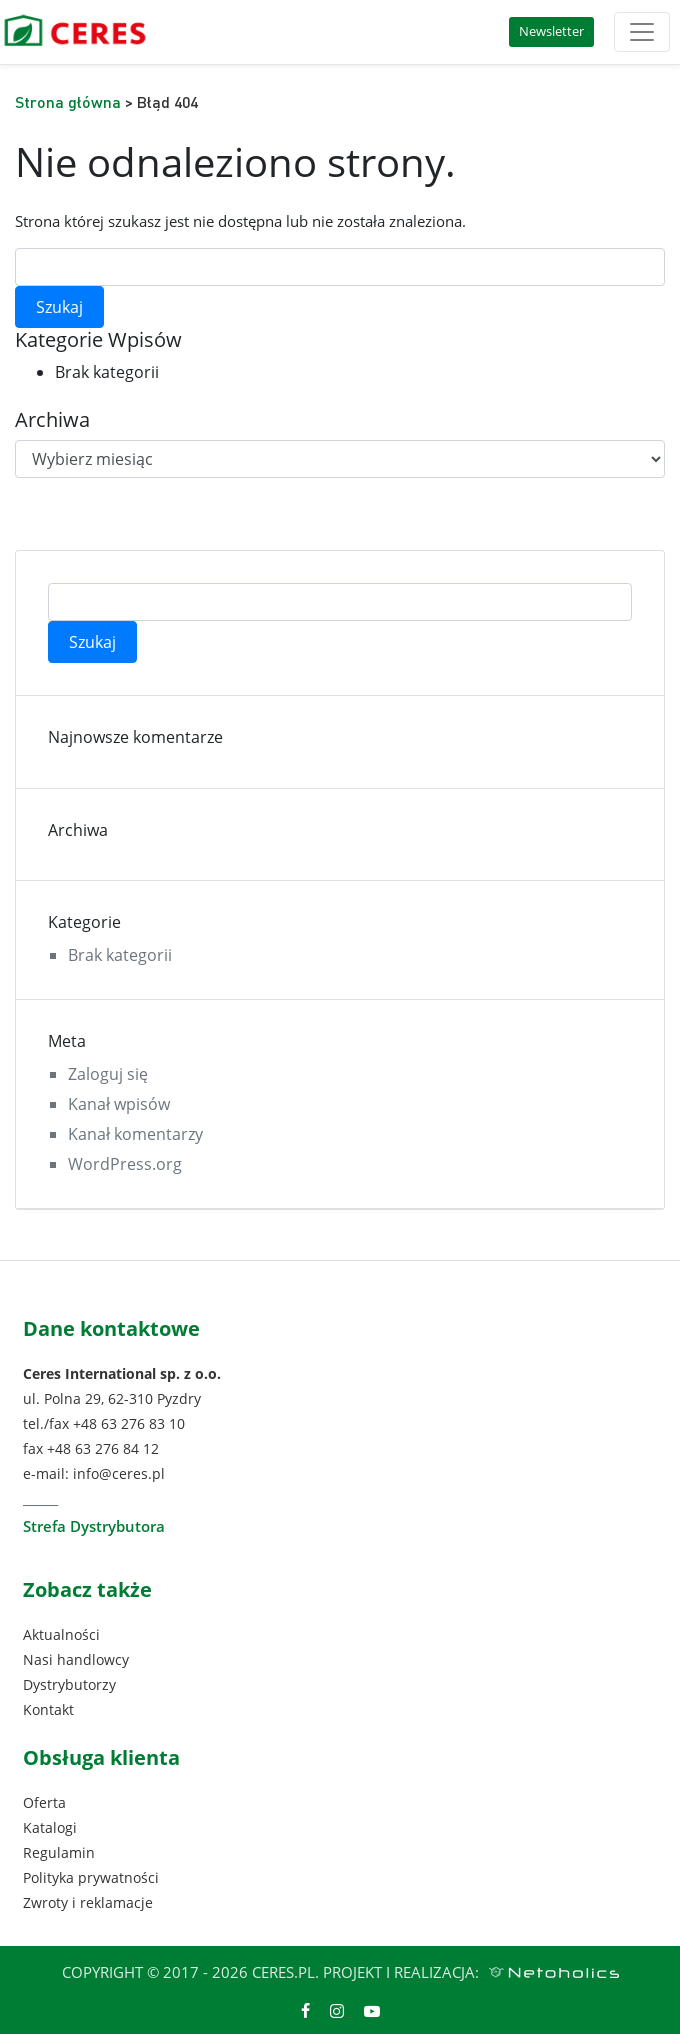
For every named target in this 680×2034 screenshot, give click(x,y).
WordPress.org (125, 1164)
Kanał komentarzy (135, 1134)
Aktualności (61, 1634)
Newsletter (551, 31)
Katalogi (50, 1827)
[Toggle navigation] (642, 32)
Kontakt (48, 1709)
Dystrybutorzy (69, 1684)
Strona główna (68, 101)
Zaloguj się (108, 1074)
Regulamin (59, 1852)
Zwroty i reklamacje (88, 1902)
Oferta (44, 1802)
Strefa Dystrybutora (94, 1526)
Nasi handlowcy (76, 1659)
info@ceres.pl (119, 1473)
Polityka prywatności (91, 1877)
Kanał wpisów (119, 1104)
